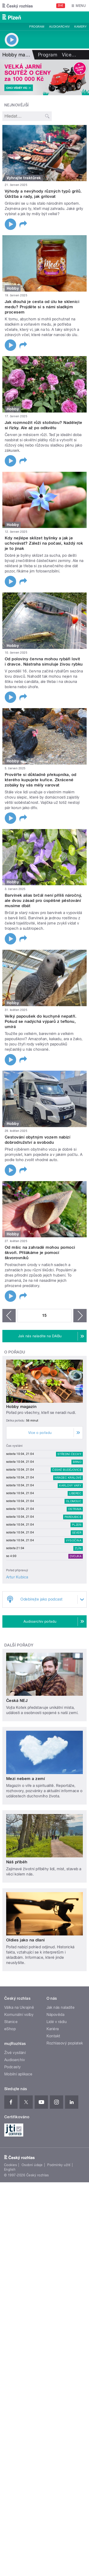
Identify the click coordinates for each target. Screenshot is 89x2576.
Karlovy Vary (70, 1485)
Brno (77, 1462)
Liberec (75, 1493)
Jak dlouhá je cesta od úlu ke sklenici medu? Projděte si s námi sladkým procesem (42, 306)
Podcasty (12, 2067)
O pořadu (14, 1352)
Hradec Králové (68, 1477)
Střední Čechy (69, 1454)
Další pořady (18, 1645)
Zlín (78, 1548)
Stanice (11, 2021)
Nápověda (56, 2014)
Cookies (10, 2165)
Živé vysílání (15, 2052)
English (9, 2169)
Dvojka (75, 1556)
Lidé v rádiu (57, 2021)
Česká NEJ (17, 1700)
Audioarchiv (59, 26)
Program (36, 26)
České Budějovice (66, 1470)
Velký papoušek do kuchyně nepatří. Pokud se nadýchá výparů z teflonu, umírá (40, 1021)
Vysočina (73, 1540)
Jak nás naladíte (61, 2007)
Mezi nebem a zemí (25, 1778)
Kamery (80, 26)
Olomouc (73, 1501)
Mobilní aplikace (18, 2074)
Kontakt (53, 2036)
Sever (76, 1532)
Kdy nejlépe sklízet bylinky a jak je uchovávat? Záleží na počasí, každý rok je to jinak (44, 543)
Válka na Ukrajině (19, 2007)
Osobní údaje (32, 2165)
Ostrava (74, 1509)
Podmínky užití (58, 2165)
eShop (10, 2029)
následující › (80, 1315)
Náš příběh (17, 1862)
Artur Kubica (17, 1577)
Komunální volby (18, 2014)
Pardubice (73, 1517)
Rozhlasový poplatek (65, 2043)
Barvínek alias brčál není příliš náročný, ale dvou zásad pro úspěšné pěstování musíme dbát (43, 900)
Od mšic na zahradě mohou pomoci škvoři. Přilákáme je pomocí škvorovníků (40, 1252)
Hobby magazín (21, 1406)
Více (69, 55)
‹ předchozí (9, 1315)
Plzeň (76, 1525)
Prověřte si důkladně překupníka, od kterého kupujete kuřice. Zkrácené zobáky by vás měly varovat (40, 779)
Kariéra (53, 2029)
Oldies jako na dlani (25, 1940)
